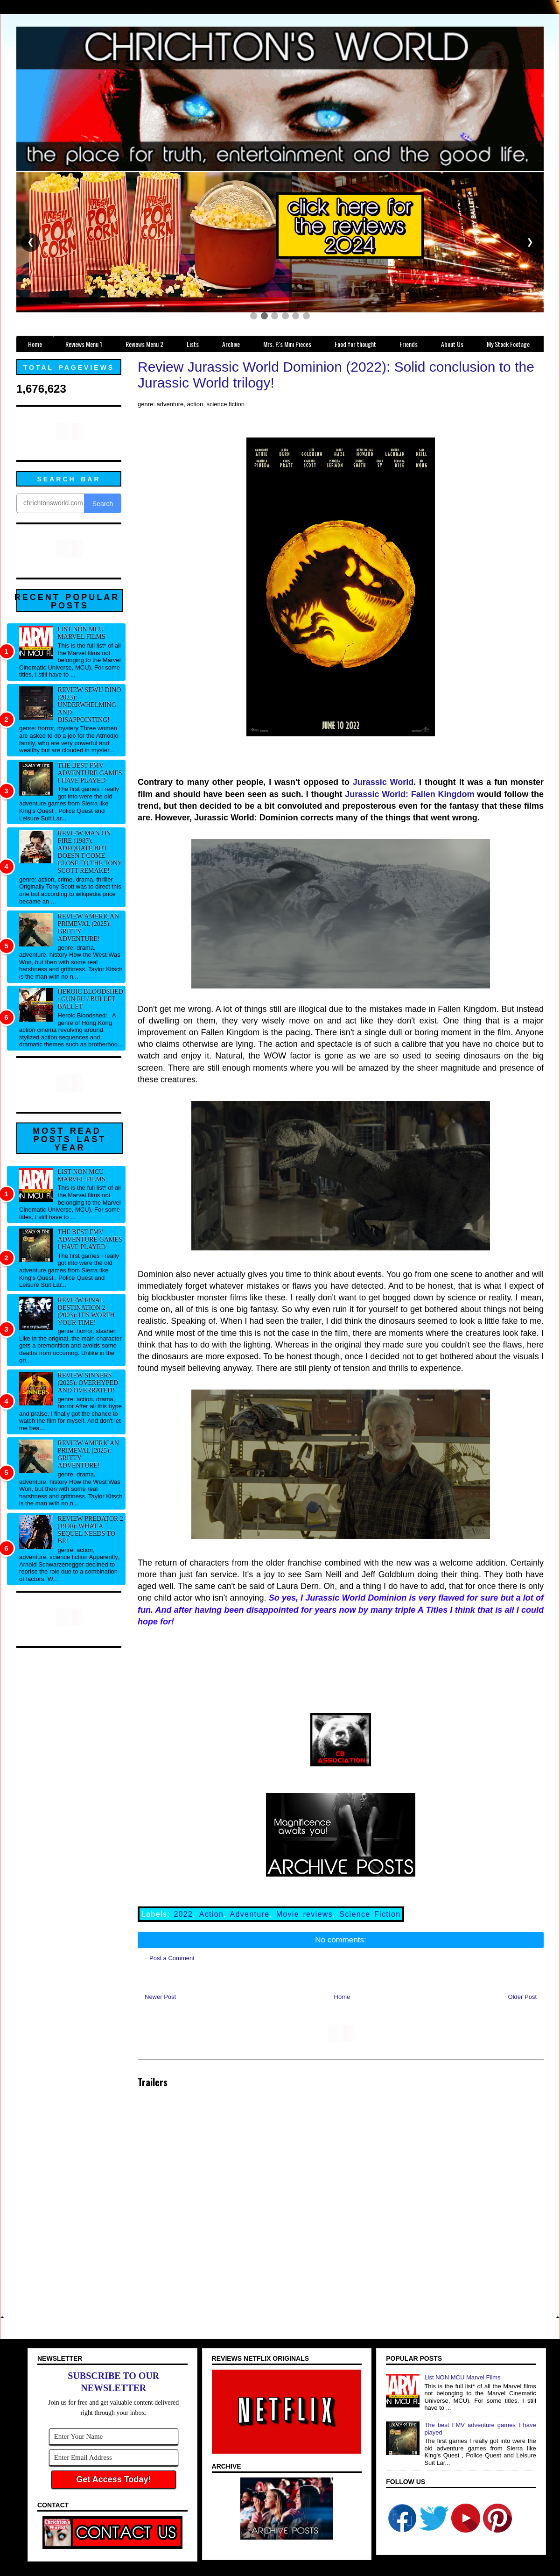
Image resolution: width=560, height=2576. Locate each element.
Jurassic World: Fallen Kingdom (409, 794)
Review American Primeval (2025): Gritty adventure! (88, 927)
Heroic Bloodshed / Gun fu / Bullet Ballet (90, 999)
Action (211, 1914)
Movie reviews (304, 1914)
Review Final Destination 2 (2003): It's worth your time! (86, 1311)
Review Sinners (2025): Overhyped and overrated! (88, 1383)
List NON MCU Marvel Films (81, 633)
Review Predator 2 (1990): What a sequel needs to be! (90, 1530)
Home (342, 1996)
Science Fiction (369, 1914)
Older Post (522, 1996)
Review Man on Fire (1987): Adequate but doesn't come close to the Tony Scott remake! (90, 852)
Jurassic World (383, 782)
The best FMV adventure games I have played (90, 773)
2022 (183, 1914)
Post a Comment (172, 1958)
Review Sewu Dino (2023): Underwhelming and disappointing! (89, 704)
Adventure (249, 1914)
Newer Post (160, 1996)
